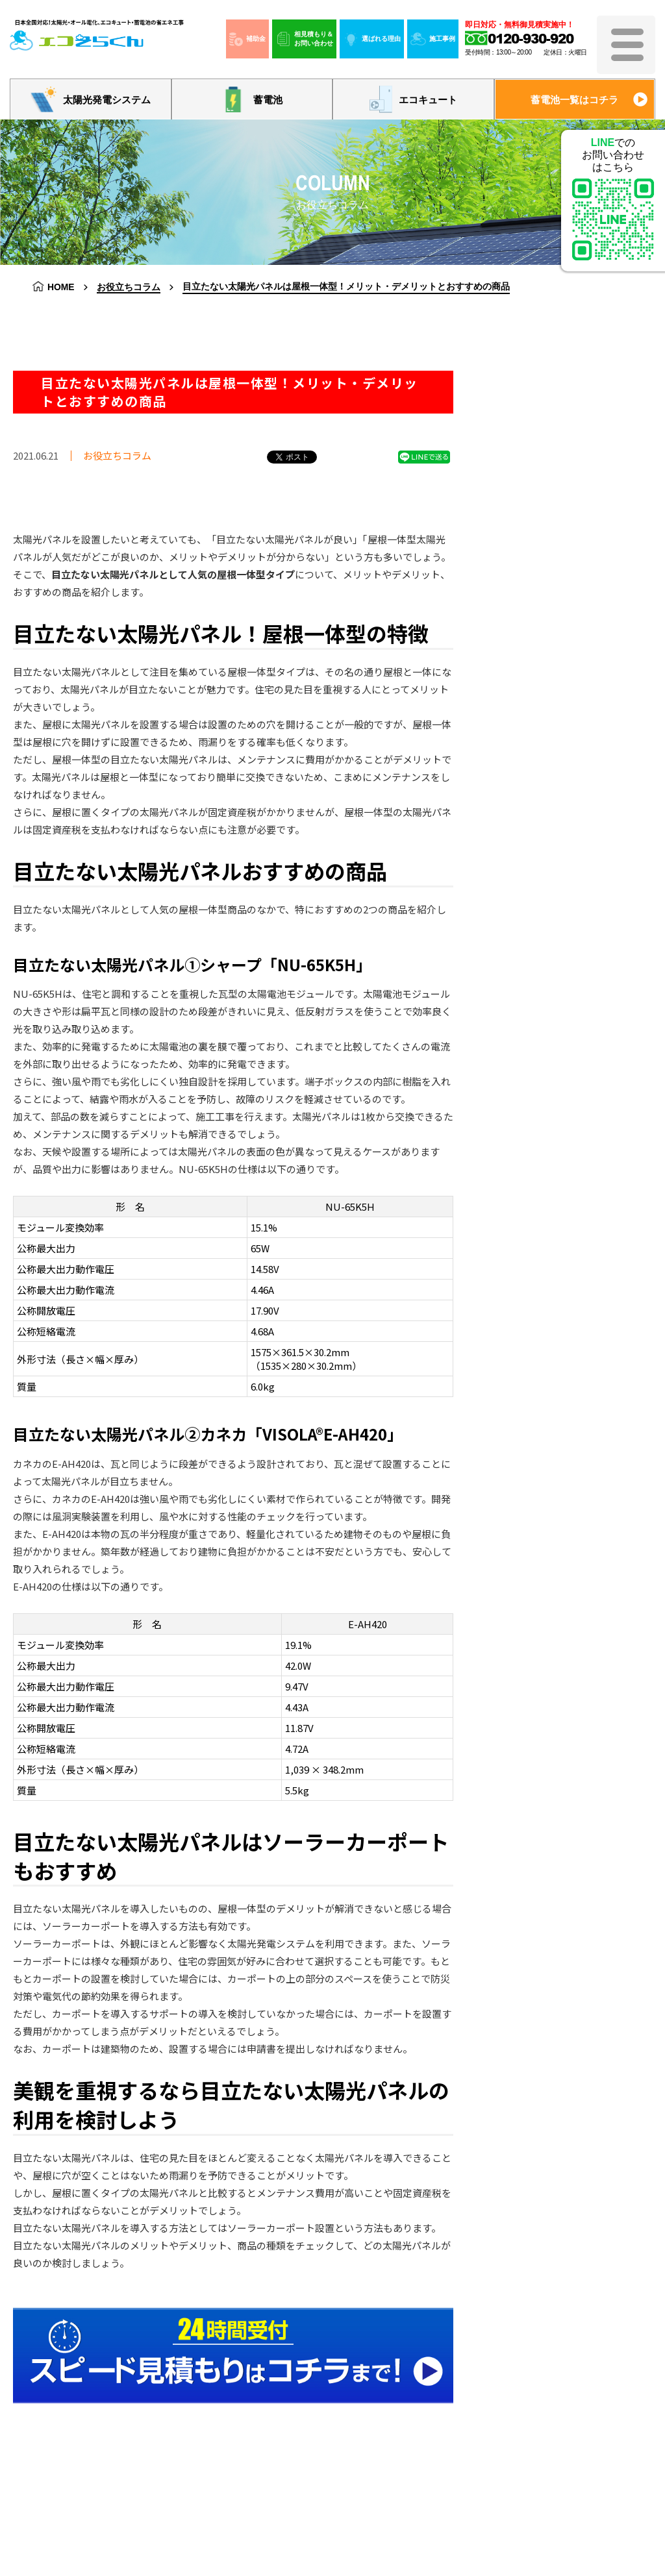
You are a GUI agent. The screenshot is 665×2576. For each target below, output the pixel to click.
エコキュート (413, 100)
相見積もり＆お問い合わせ (304, 39)
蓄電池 (251, 99)
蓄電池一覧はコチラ (574, 99)
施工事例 (432, 39)
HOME (61, 287)
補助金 (247, 39)
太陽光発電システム (91, 99)
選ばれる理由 (372, 39)
